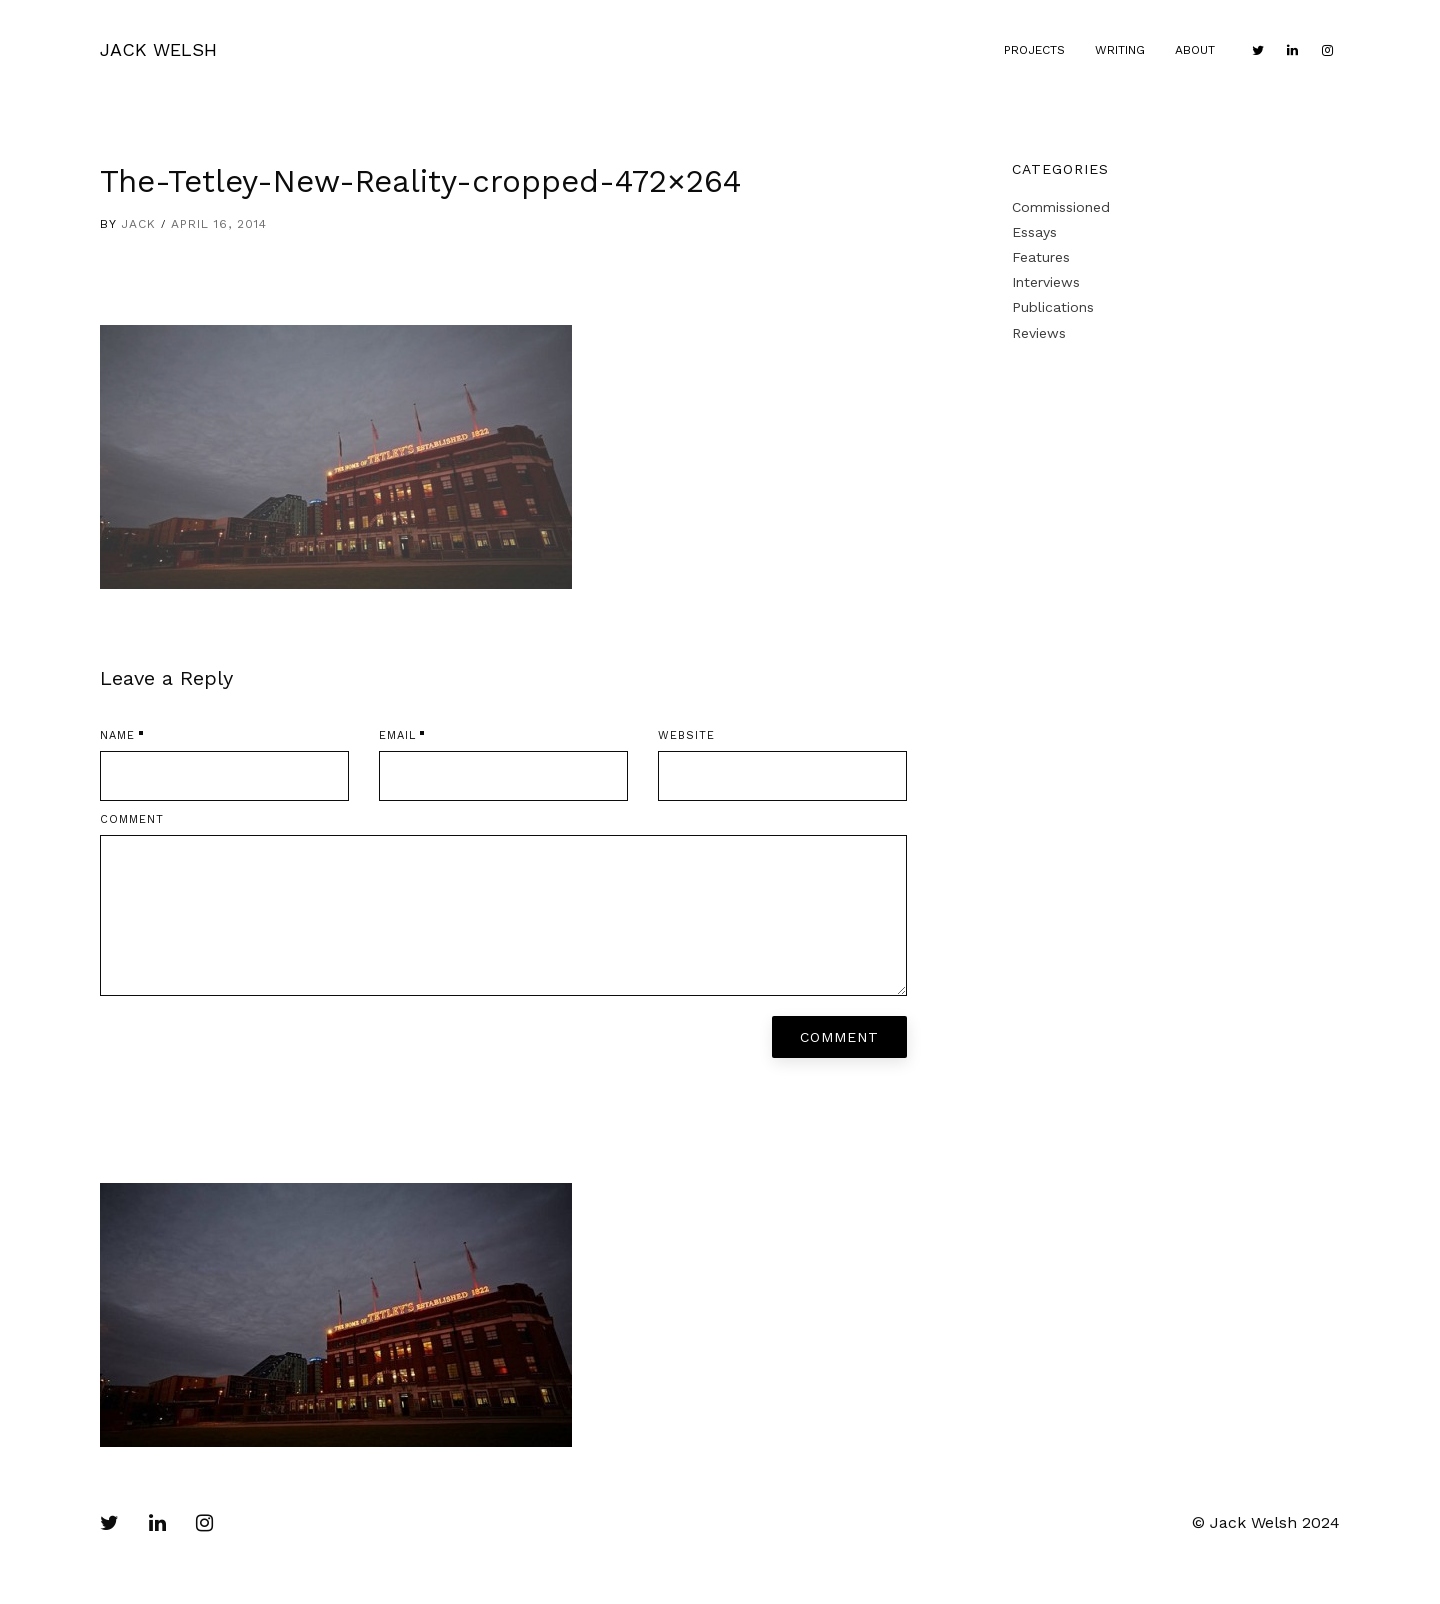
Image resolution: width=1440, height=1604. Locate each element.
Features (1041, 257)
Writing (1120, 50)
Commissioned (1061, 207)
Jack (138, 224)
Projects (1034, 50)
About (1195, 50)
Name (117, 735)
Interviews (1046, 282)
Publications (1053, 307)
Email (397, 735)
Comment (132, 819)
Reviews (1039, 333)
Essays (1034, 232)
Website (686, 735)
